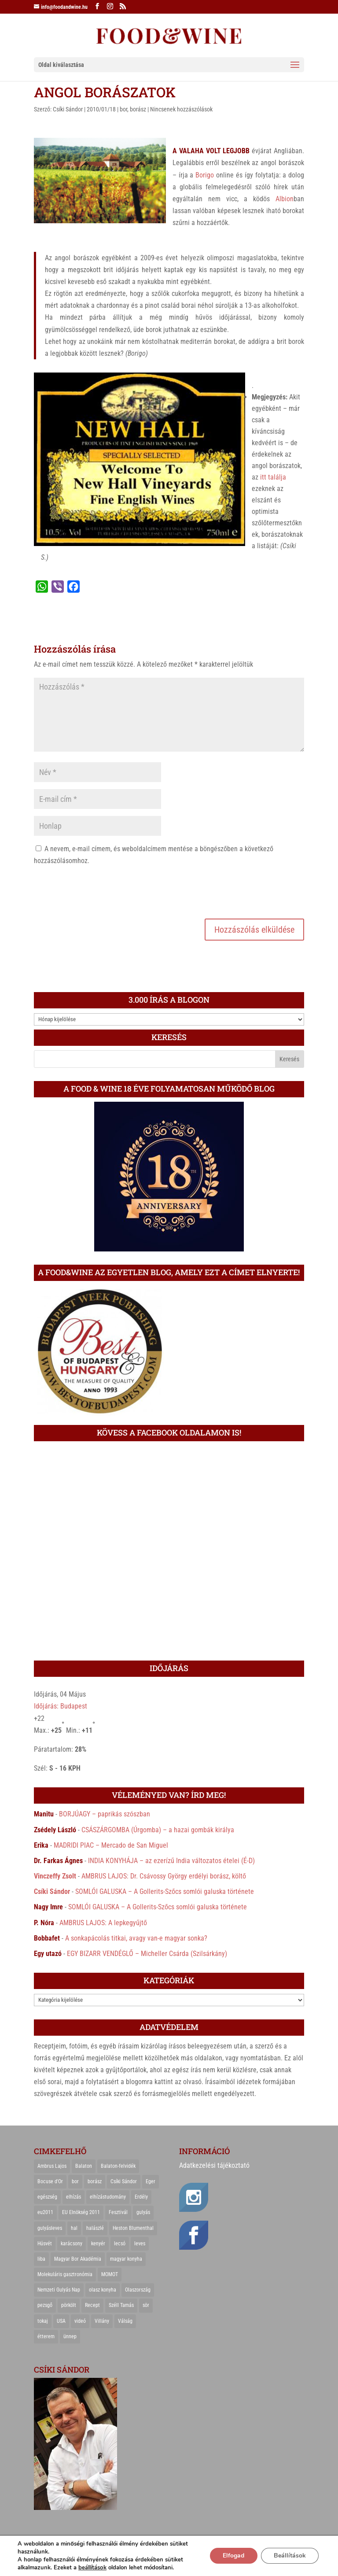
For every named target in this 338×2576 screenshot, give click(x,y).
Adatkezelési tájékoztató (214, 2165)
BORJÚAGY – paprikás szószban (104, 1814)
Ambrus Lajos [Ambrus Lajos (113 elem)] (51, 2166)
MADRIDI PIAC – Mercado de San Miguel (111, 1845)
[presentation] (101, 891)
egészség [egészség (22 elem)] (47, 2197)
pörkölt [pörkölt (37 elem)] (68, 2305)
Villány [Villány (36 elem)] (102, 2321)
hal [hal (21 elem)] (74, 2228)
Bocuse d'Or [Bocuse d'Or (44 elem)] (50, 2181)
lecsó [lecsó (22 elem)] (119, 2243)
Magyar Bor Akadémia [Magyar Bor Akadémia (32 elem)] (77, 2259)
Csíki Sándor (68, 109)
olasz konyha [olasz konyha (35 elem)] (102, 2290)
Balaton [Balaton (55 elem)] (83, 2166)
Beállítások (289, 2555)
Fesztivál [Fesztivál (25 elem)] (118, 2212)
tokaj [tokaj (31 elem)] (42, 2321)
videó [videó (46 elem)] (80, 2321)
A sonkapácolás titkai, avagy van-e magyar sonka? (136, 1938)
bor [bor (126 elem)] (75, 2181)
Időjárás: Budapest (60, 1706)
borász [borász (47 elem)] (95, 2181)
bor (123, 109)
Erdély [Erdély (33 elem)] (141, 2197)
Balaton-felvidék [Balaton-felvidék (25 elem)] (118, 2166)
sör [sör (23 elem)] (146, 2305)
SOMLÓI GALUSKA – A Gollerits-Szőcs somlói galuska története (164, 1891)
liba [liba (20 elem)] (41, 2259)
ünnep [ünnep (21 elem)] (70, 2336)
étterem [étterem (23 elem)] (46, 2336)
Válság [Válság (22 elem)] (125, 2321)
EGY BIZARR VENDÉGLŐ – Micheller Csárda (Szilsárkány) (147, 1953)
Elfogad (232, 2555)
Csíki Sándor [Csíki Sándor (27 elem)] (123, 2181)
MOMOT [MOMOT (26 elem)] (109, 2274)
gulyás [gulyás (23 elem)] (143, 2212)
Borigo (204, 175)
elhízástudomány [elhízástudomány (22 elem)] (108, 2197)
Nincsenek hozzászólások (181, 109)
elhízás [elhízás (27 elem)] (73, 2197)
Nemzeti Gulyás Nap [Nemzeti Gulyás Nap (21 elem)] (58, 2290)
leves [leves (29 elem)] (139, 2243)
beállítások (92, 2568)
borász (138, 109)
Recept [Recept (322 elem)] (92, 2305)
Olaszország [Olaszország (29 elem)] (138, 2290)
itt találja (273, 477)
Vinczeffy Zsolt (55, 1876)
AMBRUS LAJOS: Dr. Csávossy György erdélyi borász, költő (163, 1876)
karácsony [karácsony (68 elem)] (71, 2243)
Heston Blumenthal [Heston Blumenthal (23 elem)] (133, 2228)
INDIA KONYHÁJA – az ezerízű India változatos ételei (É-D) (171, 1860)
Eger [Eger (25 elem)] (150, 2181)
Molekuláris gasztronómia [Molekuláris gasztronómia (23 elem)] (64, 2274)
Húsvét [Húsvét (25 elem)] (44, 2243)
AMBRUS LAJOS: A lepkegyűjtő (103, 1923)
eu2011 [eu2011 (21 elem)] (45, 2212)
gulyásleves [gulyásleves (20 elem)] (49, 2228)
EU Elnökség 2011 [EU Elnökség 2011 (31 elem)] (81, 2212)
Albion (285, 199)
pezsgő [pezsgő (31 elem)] (44, 2305)
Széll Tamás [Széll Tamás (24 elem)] (121, 2305)
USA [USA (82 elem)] (61, 2321)
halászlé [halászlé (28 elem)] (95, 2228)
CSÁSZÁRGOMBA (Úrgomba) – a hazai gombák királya (157, 1830)
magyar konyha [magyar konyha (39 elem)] (126, 2259)
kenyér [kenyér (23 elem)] (98, 2243)
